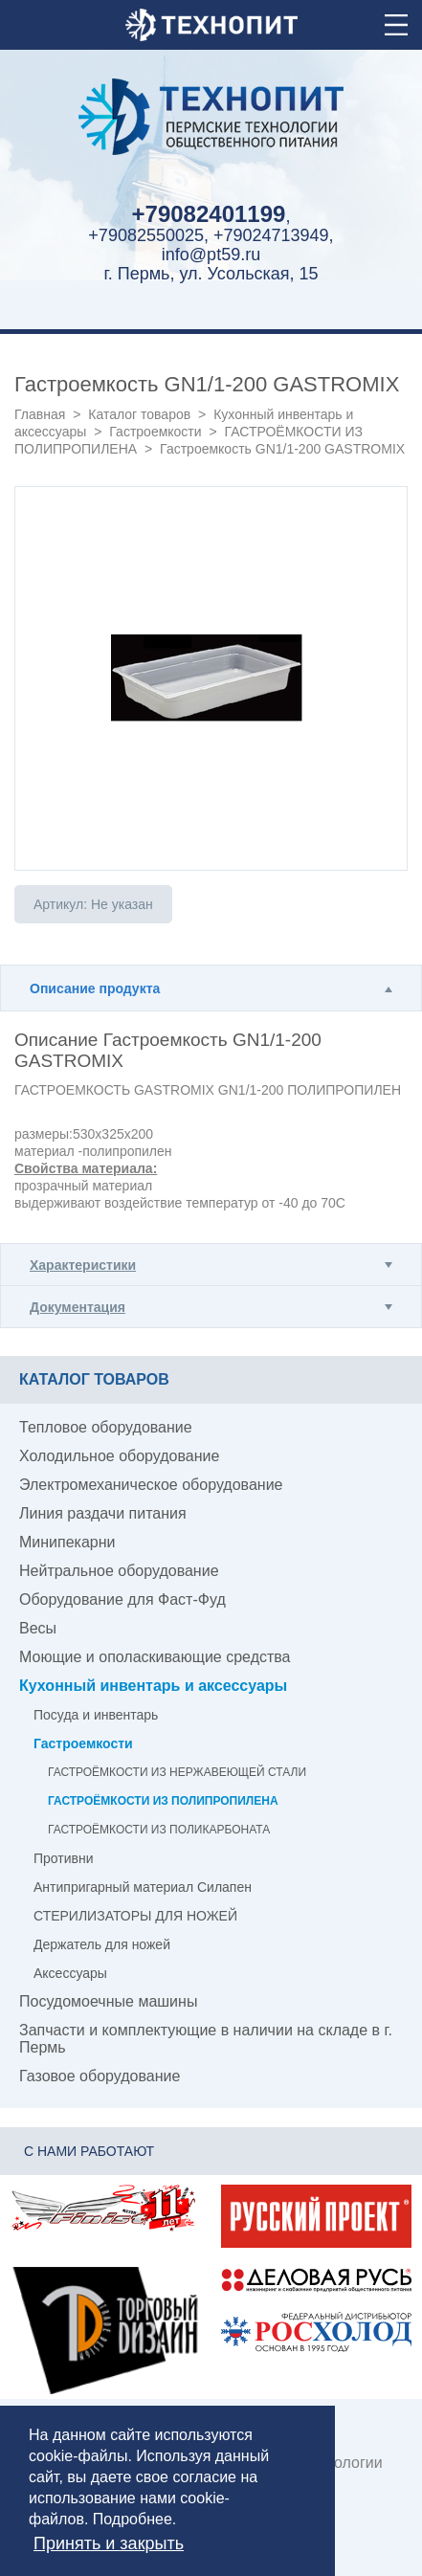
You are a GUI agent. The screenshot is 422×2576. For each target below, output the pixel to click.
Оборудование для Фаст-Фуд (122, 1599)
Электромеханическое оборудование (150, 1485)
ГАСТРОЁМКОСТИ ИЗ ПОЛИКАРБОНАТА (159, 1829)
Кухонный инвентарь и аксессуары (153, 1685)
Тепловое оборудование (105, 1427)
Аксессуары (70, 1973)
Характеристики (83, 1265)
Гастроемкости (157, 431)
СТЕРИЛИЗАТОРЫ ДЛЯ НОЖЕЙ (135, 1915)
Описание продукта (95, 988)
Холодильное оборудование (119, 1456)
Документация (77, 1307)
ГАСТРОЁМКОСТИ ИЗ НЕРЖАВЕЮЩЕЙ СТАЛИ (177, 1772)
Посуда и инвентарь (95, 1714)
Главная (39, 414)
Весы (37, 1628)
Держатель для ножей (101, 1944)
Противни (63, 1858)
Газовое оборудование (99, 2076)
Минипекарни (67, 1542)
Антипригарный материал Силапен (142, 1887)
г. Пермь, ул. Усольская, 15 (210, 273)
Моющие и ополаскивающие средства (155, 1657)
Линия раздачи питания (103, 1513)
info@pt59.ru (211, 254)
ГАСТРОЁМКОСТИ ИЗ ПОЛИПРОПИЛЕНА (163, 1801)
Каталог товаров (139, 414)
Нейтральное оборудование (119, 1571)
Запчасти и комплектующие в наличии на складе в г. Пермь (205, 2038)
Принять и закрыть (108, 2543)
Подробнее (132, 2519)
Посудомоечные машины (108, 2001)
